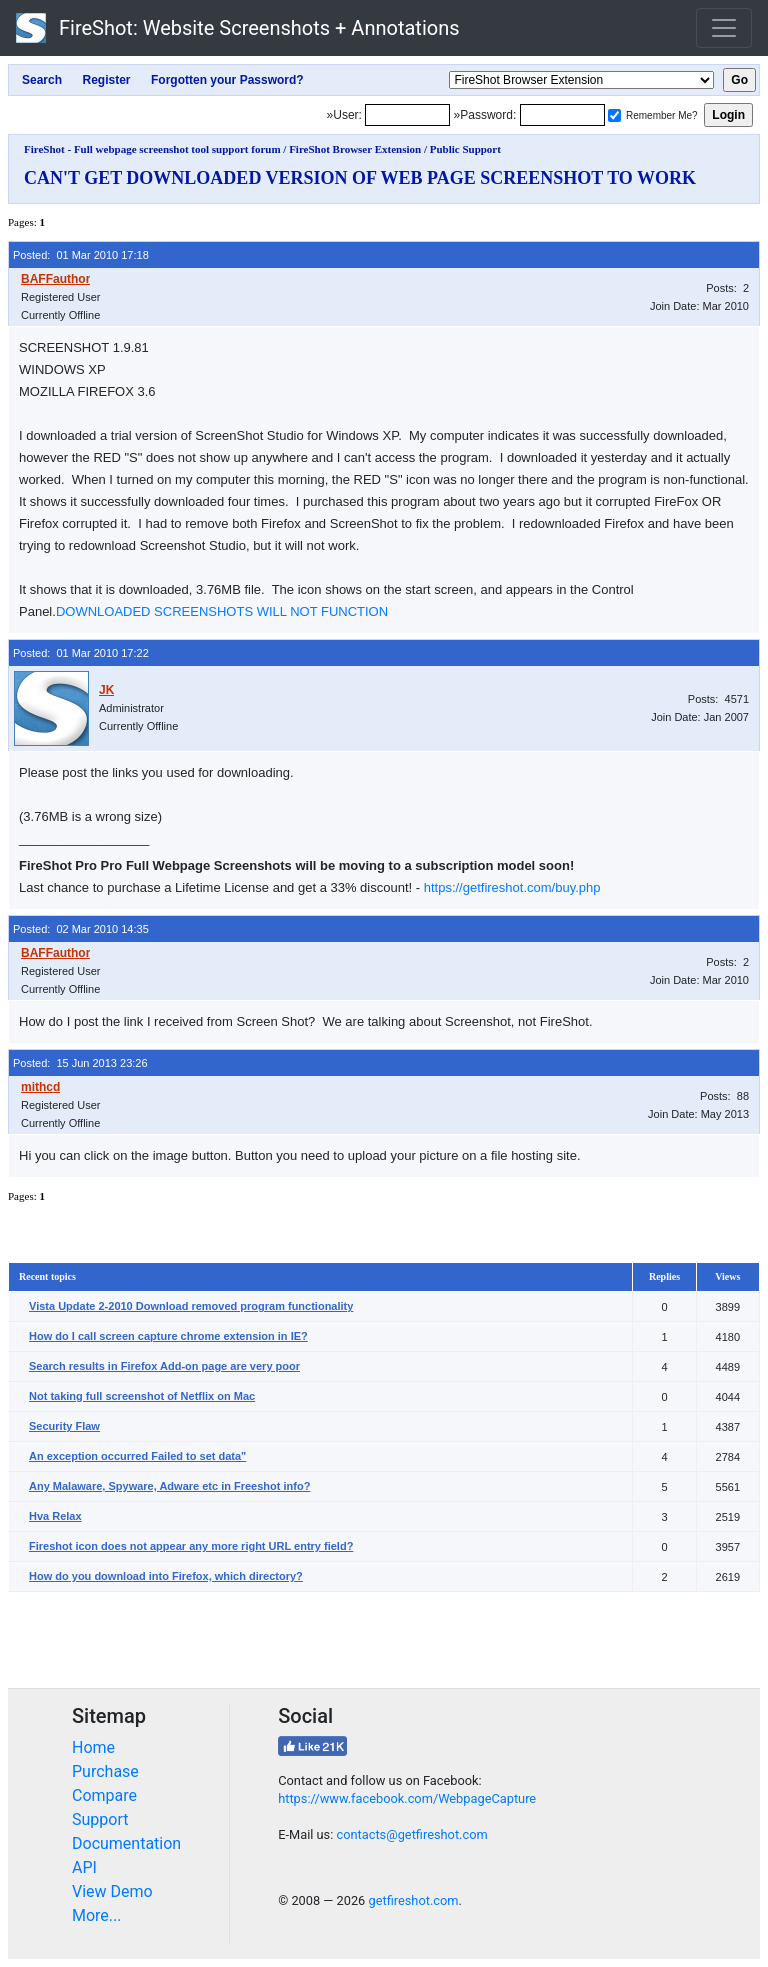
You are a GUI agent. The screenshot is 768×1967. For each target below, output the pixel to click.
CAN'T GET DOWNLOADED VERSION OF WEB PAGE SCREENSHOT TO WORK (360, 178)
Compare (104, 1795)
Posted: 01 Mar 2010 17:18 (81, 255)
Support (100, 1819)
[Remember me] (614, 115)
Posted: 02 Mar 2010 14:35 (81, 929)
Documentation (126, 1843)
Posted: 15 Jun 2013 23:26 (80, 1063)
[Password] (562, 115)
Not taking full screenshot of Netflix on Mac (142, 1396)
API (84, 1867)
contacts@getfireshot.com (411, 1834)
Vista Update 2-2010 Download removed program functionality (191, 1306)
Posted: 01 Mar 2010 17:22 (81, 653)
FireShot (238, 28)
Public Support (465, 149)
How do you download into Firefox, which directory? (166, 1576)
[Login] (407, 115)
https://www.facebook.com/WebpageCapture (407, 1798)
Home (93, 1747)
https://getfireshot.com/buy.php (512, 887)
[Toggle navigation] (724, 28)
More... (97, 1915)
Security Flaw (64, 1426)
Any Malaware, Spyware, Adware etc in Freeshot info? (169, 1486)
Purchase (105, 1771)
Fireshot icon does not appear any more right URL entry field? (191, 1546)
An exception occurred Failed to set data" (137, 1456)
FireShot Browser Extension (355, 149)
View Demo (112, 1891)
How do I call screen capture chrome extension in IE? (168, 1336)
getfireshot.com (413, 1900)
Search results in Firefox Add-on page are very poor (164, 1366)
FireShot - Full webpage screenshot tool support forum (152, 149)
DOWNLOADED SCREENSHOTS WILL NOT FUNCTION (222, 611)
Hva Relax (55, 1516)
